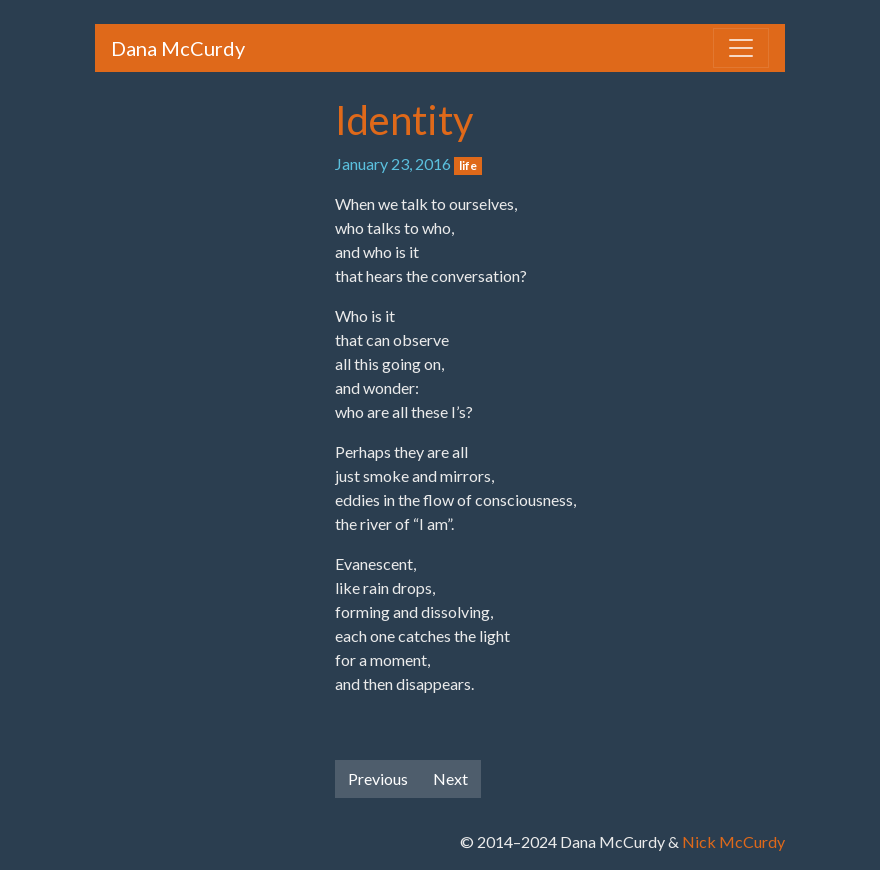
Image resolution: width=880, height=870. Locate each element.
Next (450, 778)
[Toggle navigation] (741, 48)
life (468, 165)
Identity (404, 120)
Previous (378, 778)
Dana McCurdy (178, 48)
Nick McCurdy (733, 841)
